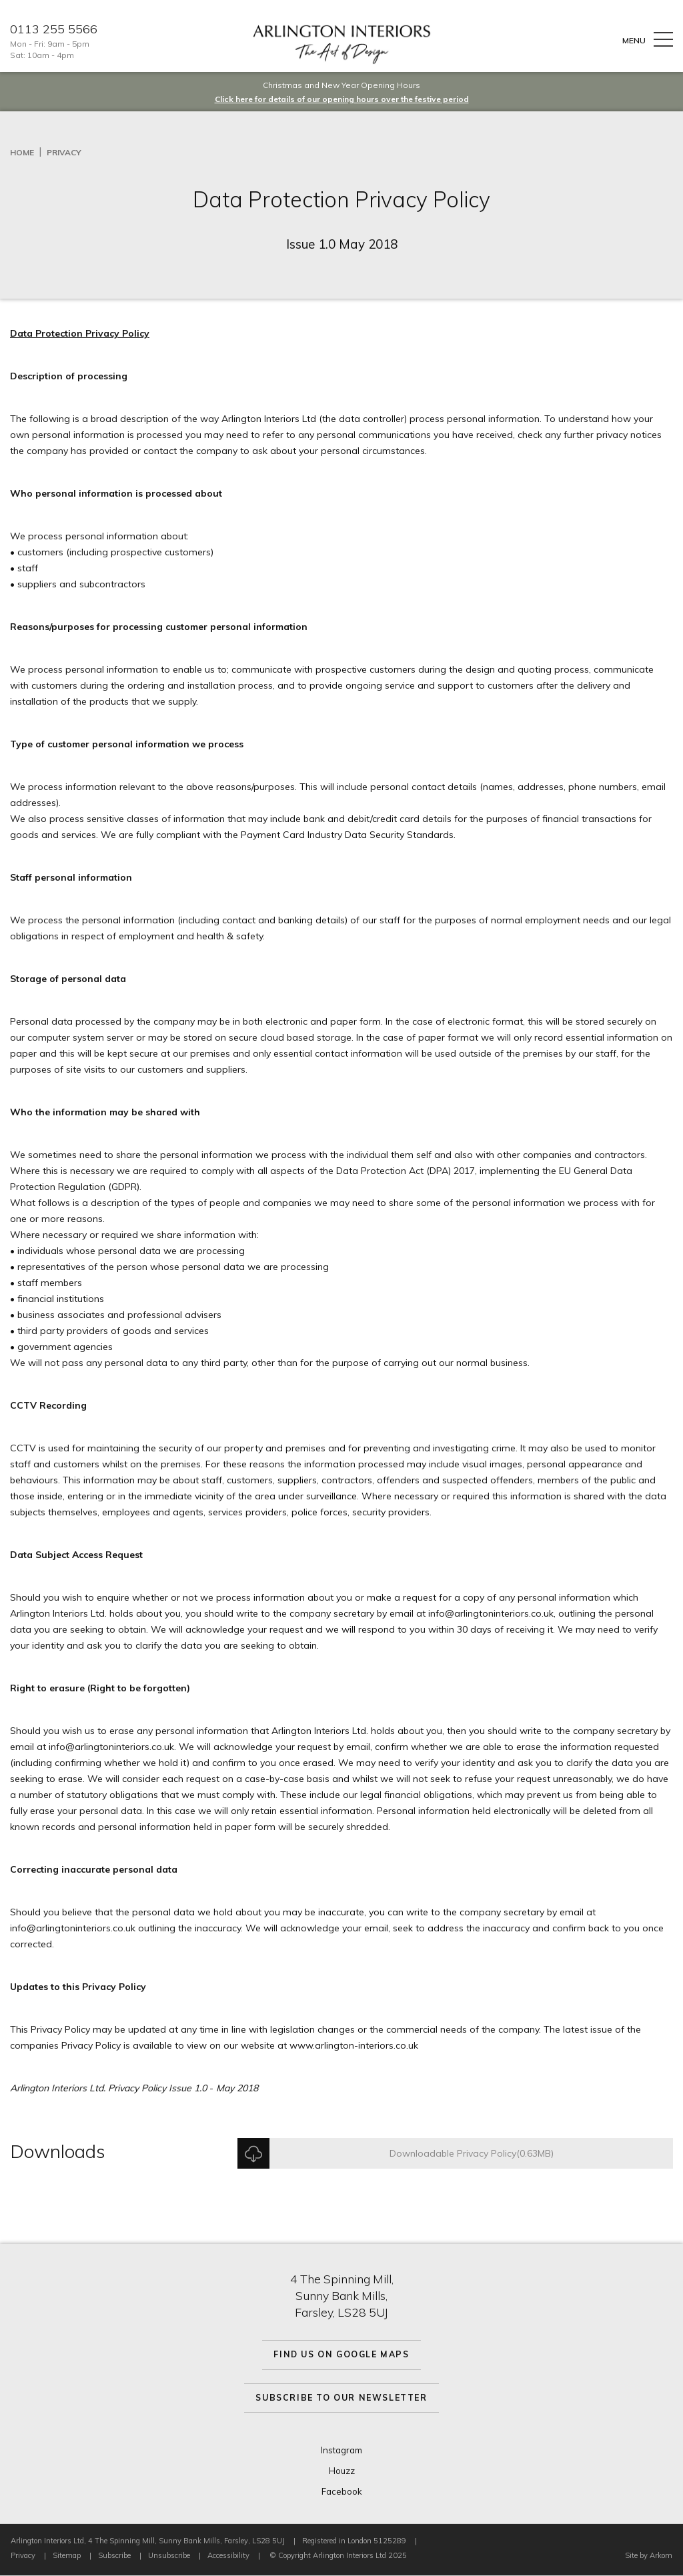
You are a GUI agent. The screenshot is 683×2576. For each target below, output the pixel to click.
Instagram (341, 2450)
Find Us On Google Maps (341, 2354)
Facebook (341, 2491)
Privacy (64, 152)
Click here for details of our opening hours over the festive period (342, 99)
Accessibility (228, 2555)
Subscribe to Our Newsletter (341, 2398)
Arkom (661, 2555)
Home (22, 152)
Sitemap (67, 2555)
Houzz (342, 2470)
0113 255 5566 (53, 29)
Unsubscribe (169, 2555)
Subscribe (114, 2555)
